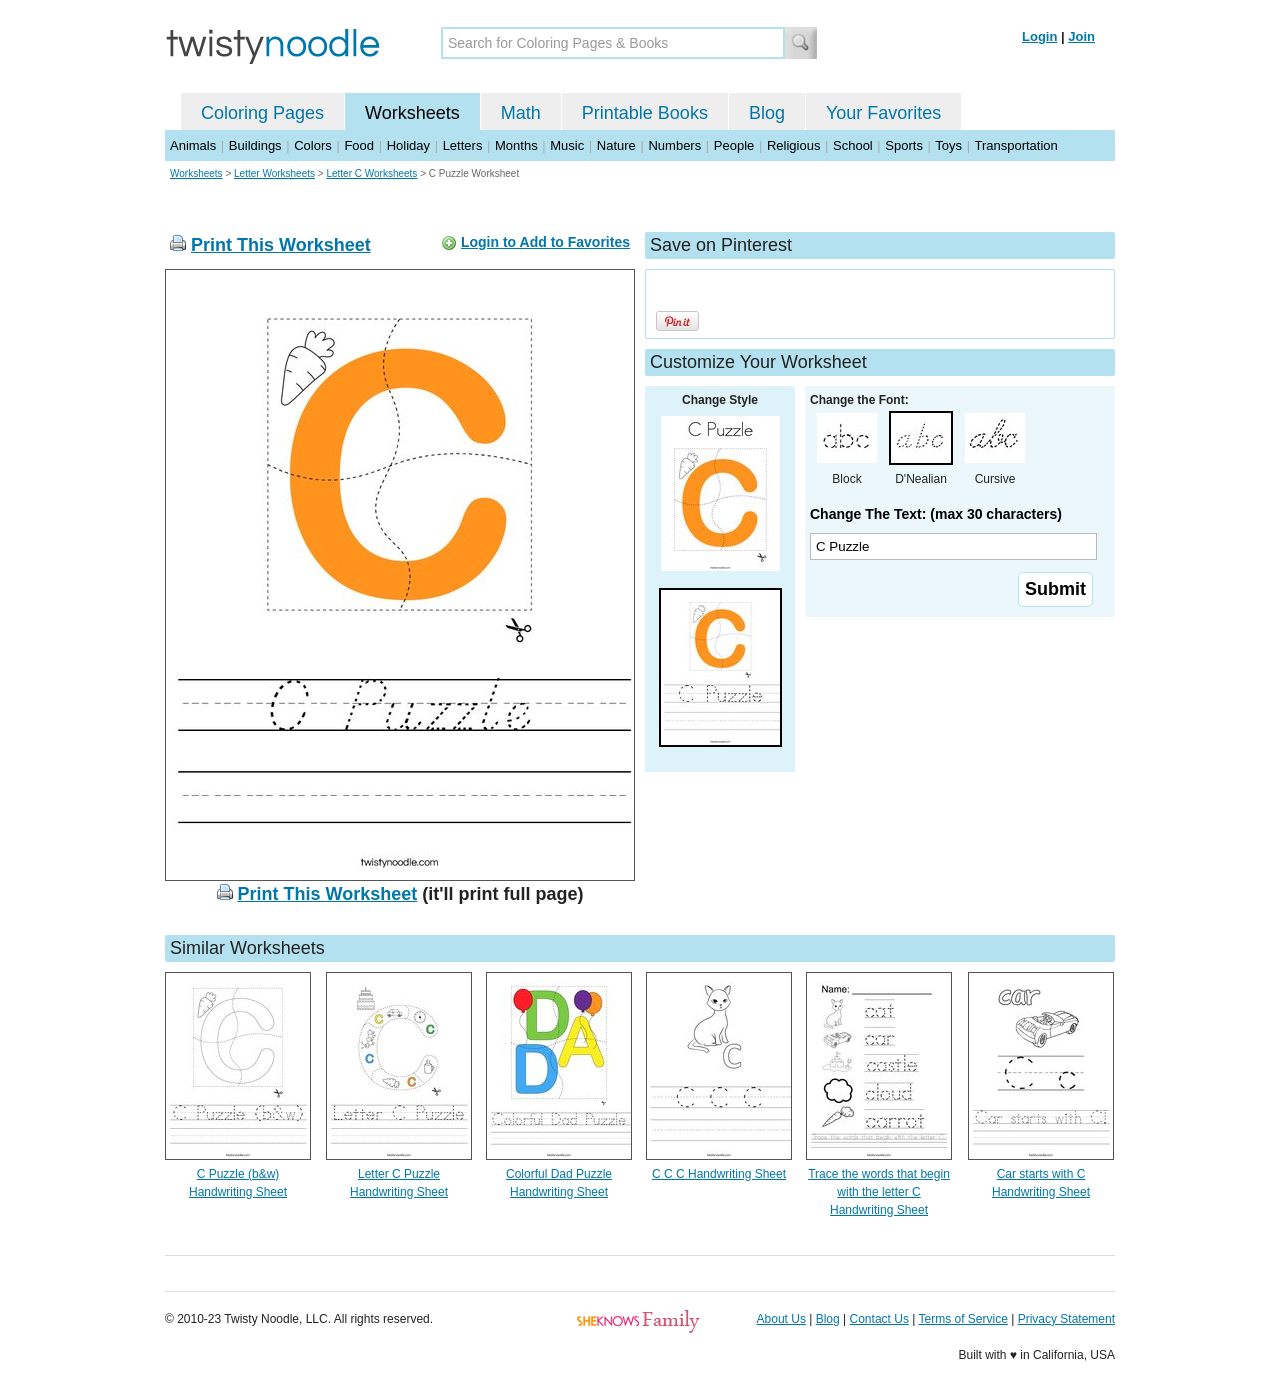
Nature (616, 145)
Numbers (674, 145)
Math (521, 113)
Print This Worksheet (281, 245)
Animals (193, 145)
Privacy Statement (1066, 1319)
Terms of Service (962, 1319)
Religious (793, 145)
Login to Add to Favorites (545, 242)
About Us (781, 1319)
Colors (313, 145)
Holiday (408, 145)
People (734, 145)
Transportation (1015, 145)
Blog (767, 113)
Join (1081, 36)
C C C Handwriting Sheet (719, 1174)
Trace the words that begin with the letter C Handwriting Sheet (879, 1192)
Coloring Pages (262, 113)
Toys (948, 145)
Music (567, 145)
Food (359, 145)
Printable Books (645, 113)
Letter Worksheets (274, 173)
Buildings (255, 145)
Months (516, 145)
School (853, 145)
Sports (904, 145)
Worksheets (412, 113)
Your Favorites (883, 113)
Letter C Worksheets (371, 173)
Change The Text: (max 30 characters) (936, 514)
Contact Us (879, 1319)
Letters (463, 145)
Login (1039, 36)
